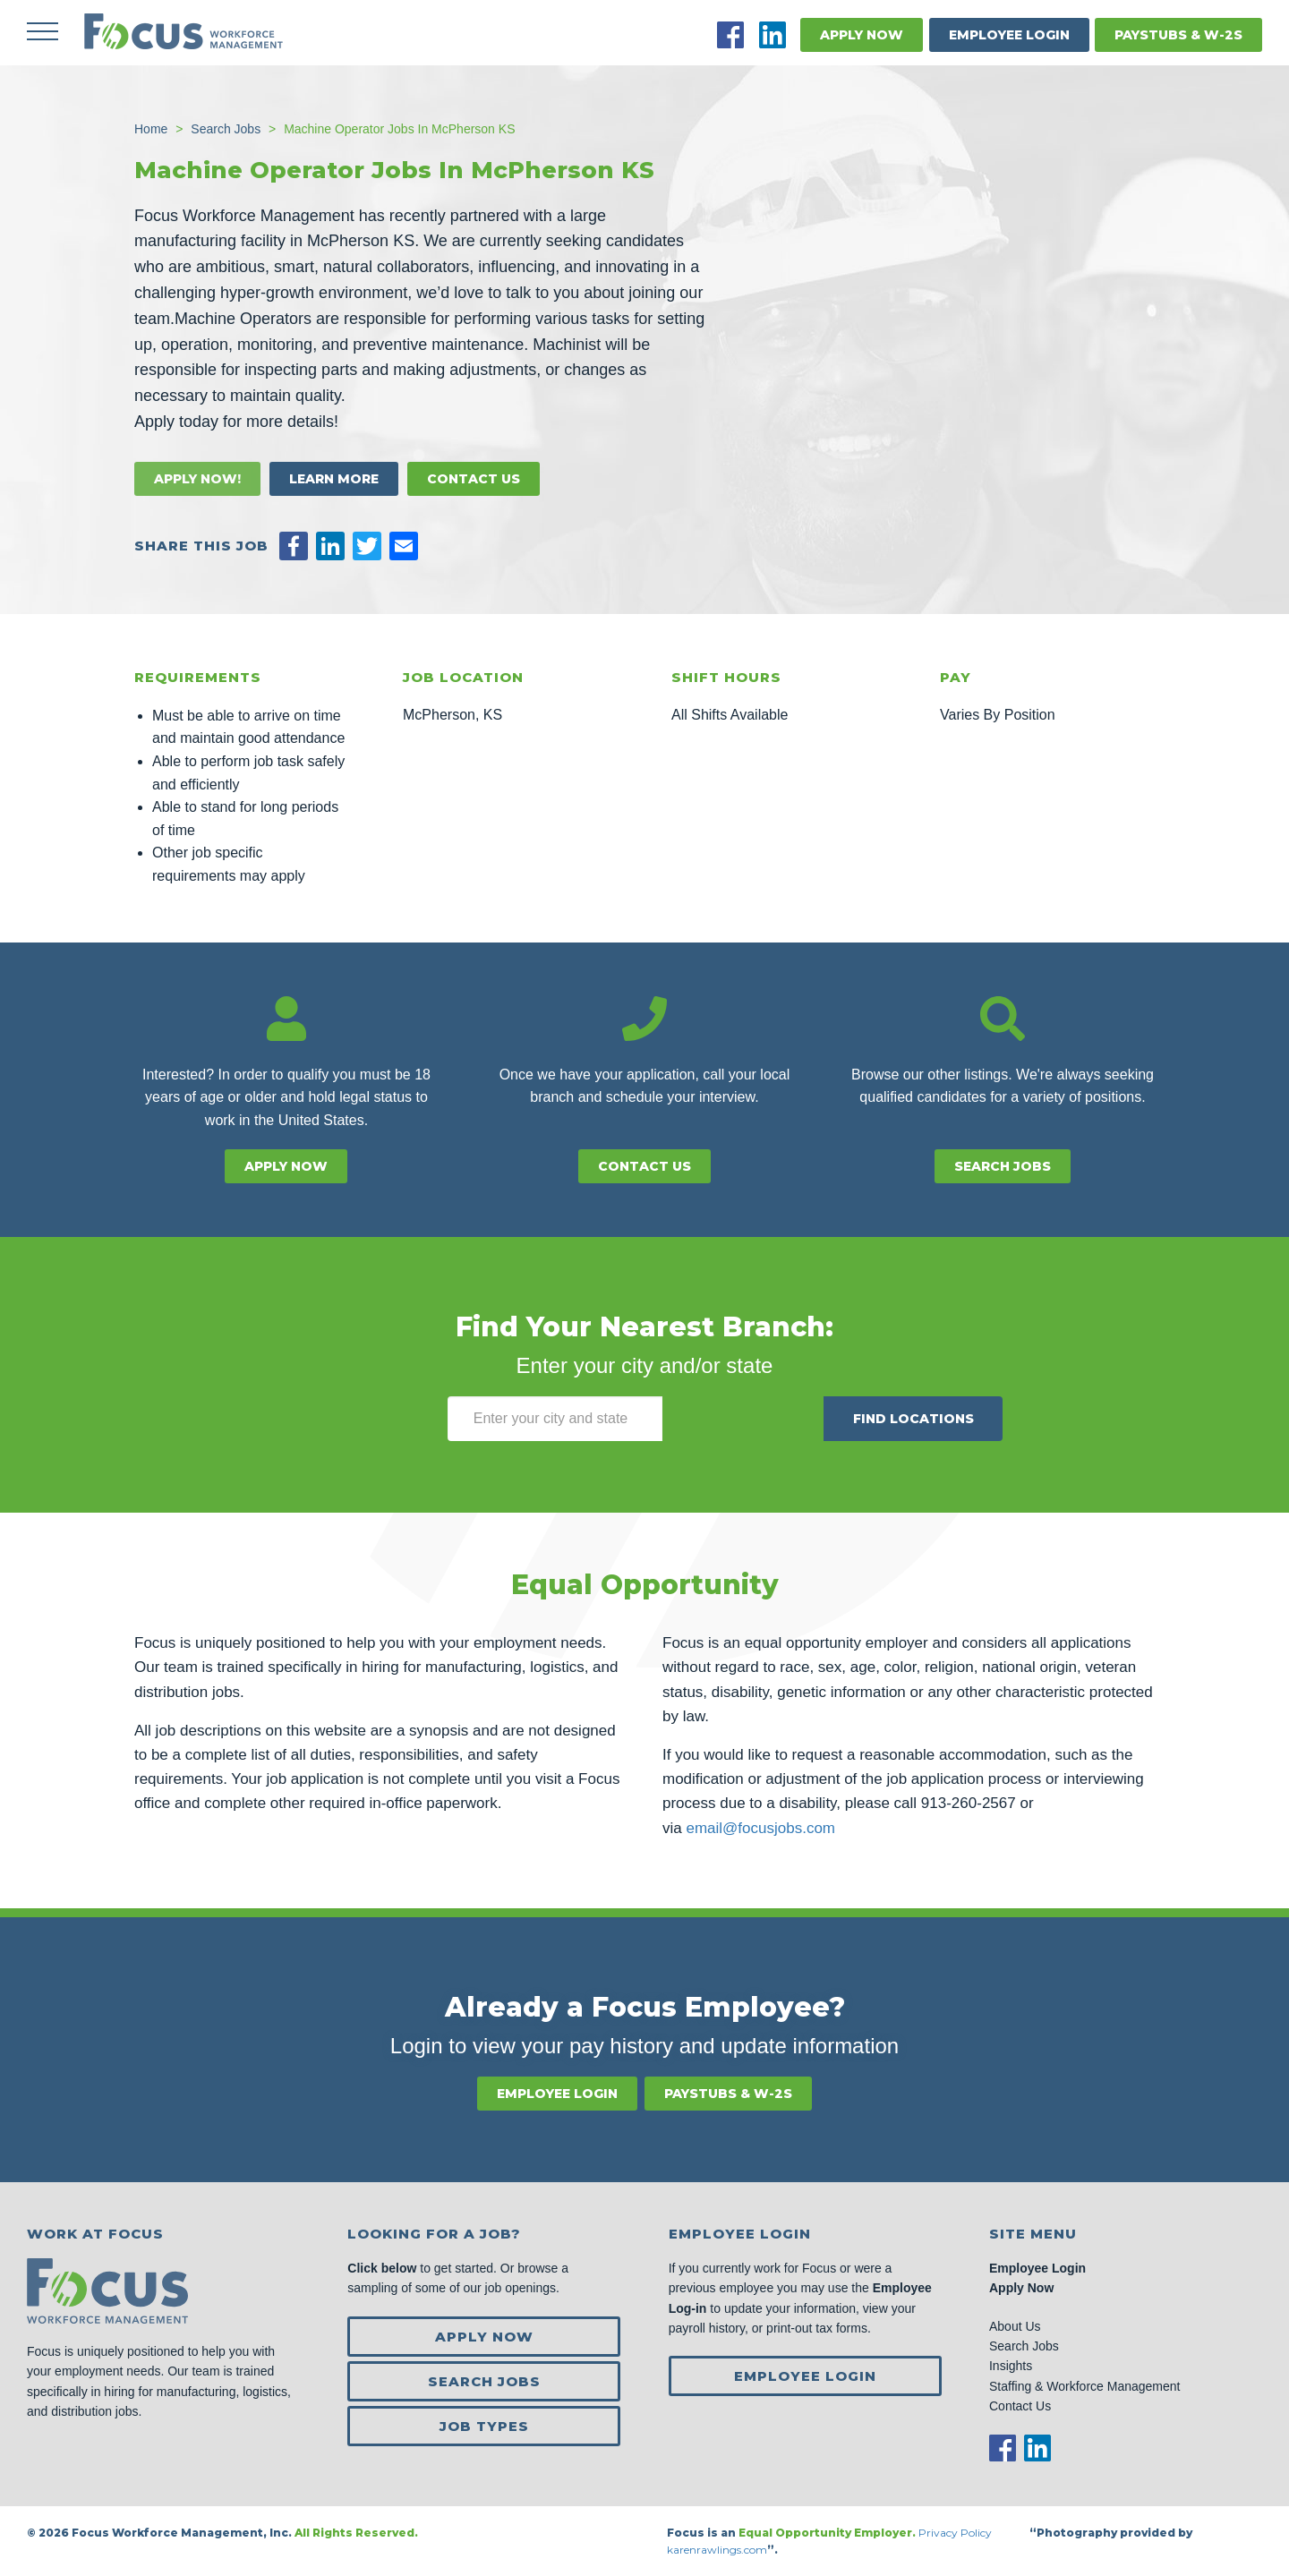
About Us (1015, 2326)
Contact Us (473, 479)
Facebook (730, 34)
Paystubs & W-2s (1178, 35)
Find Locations (913, 1419)
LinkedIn (772, 34)
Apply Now (861, 35)
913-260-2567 (968, 1803)
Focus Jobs (183, 31)
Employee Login (1009, 35)
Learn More (334, 479)
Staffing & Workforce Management (1084, 2386)
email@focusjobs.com (760, 1828)
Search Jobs (1002, 1166)
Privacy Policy (956, 2532)
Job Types (484, 2426)
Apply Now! (197, 479)
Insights (1010, 2365)
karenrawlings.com (717, 2549)
